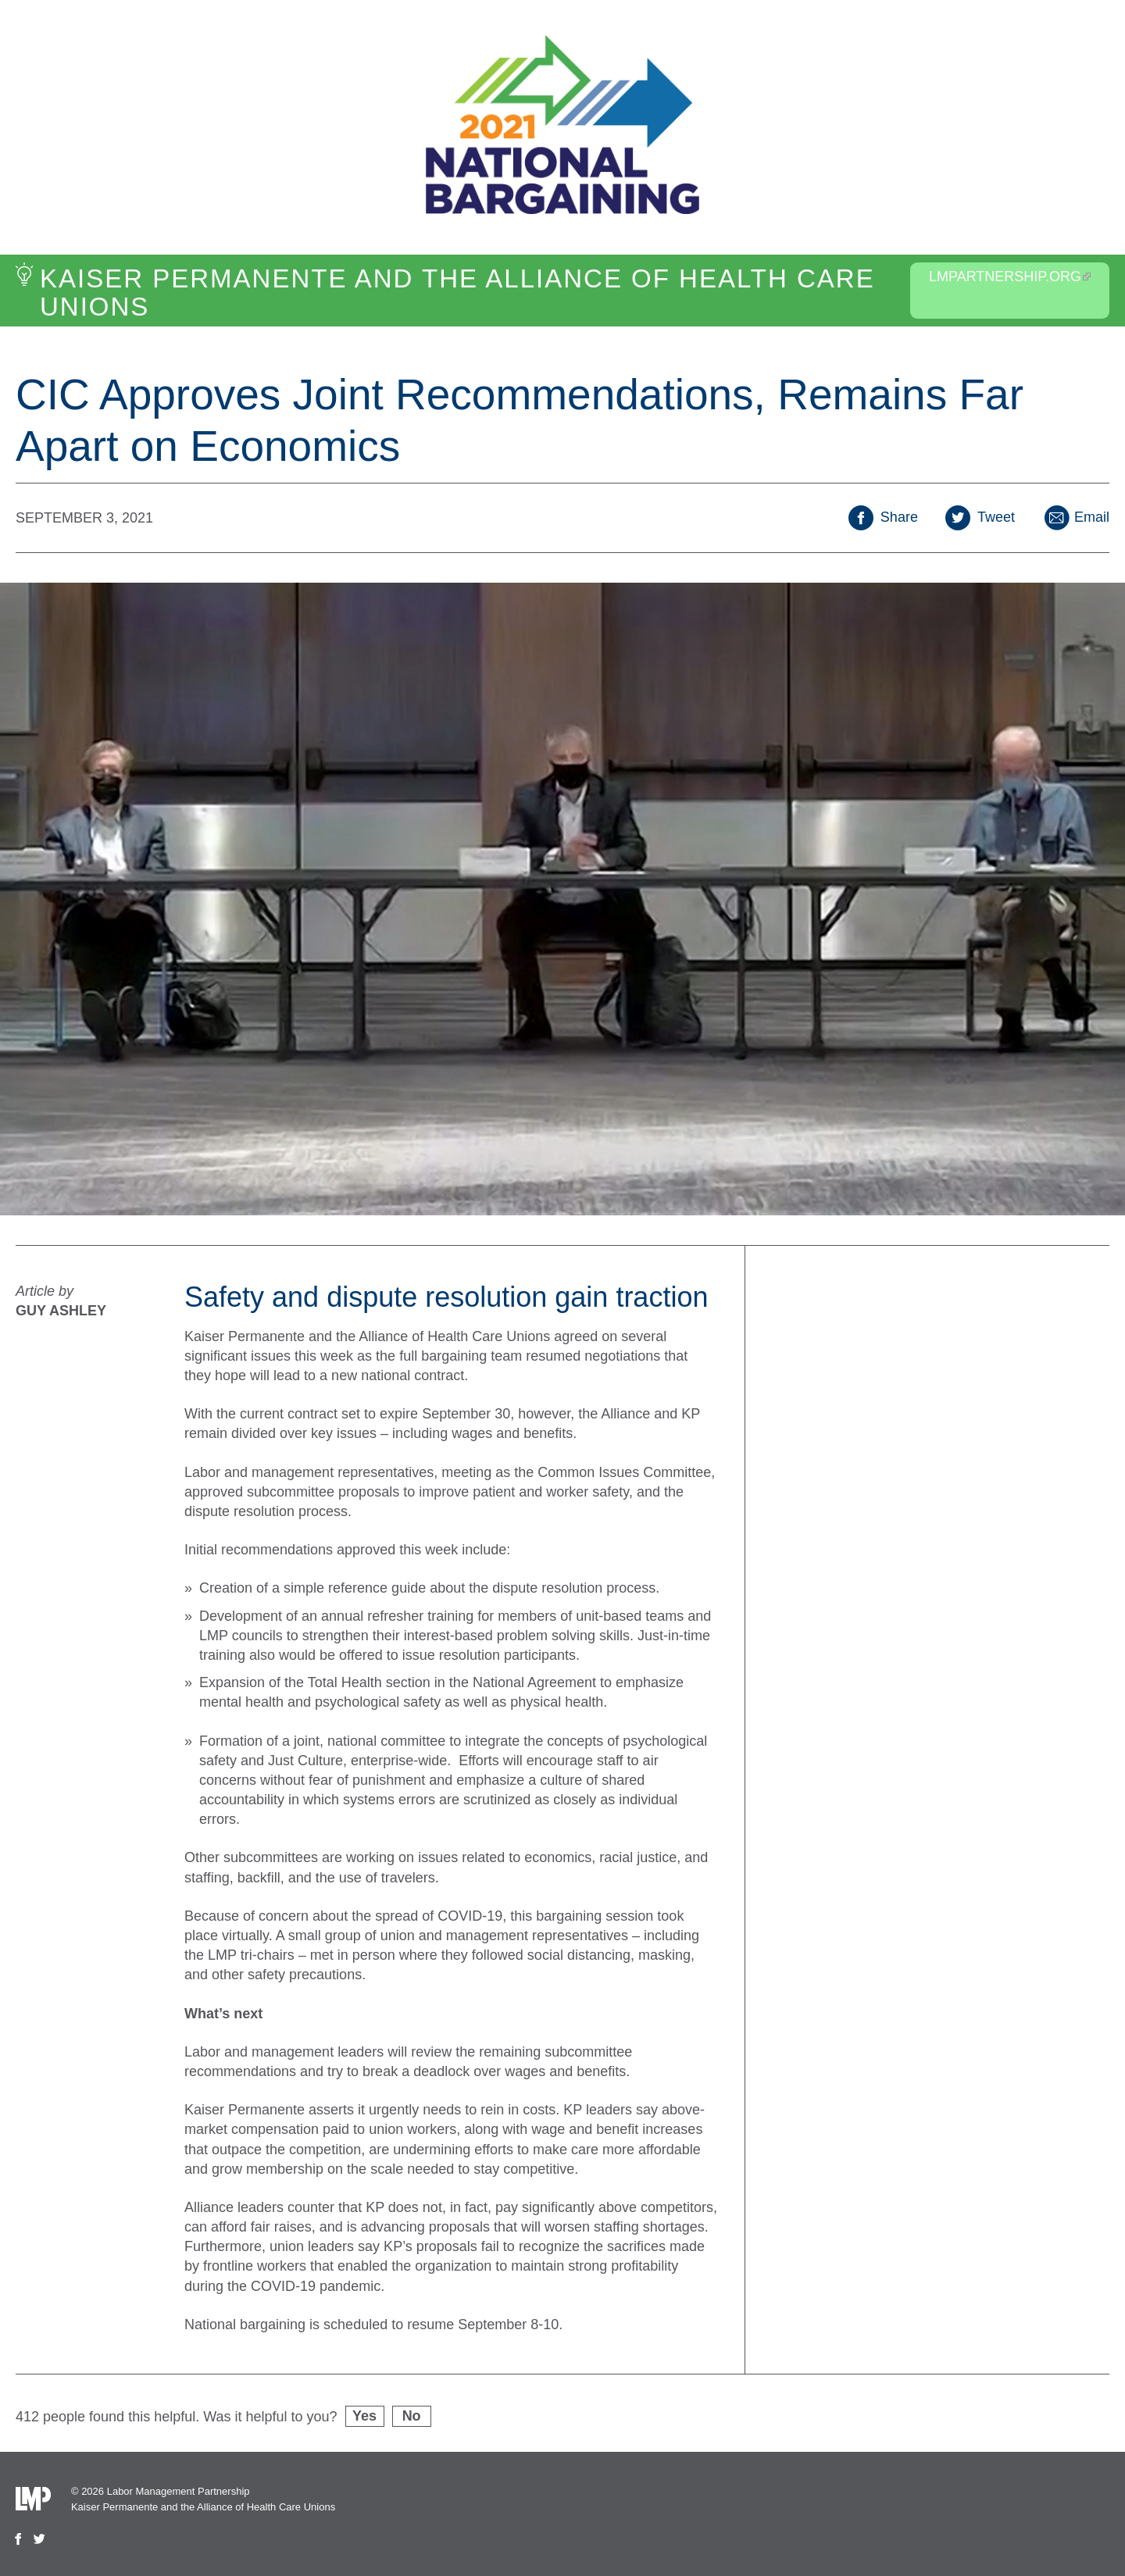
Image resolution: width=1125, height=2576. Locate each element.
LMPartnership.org (1010, 276)
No (411, 2416)
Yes (364, 2416)
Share (883, 517)
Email (1075, 517)
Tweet (980, 517)
